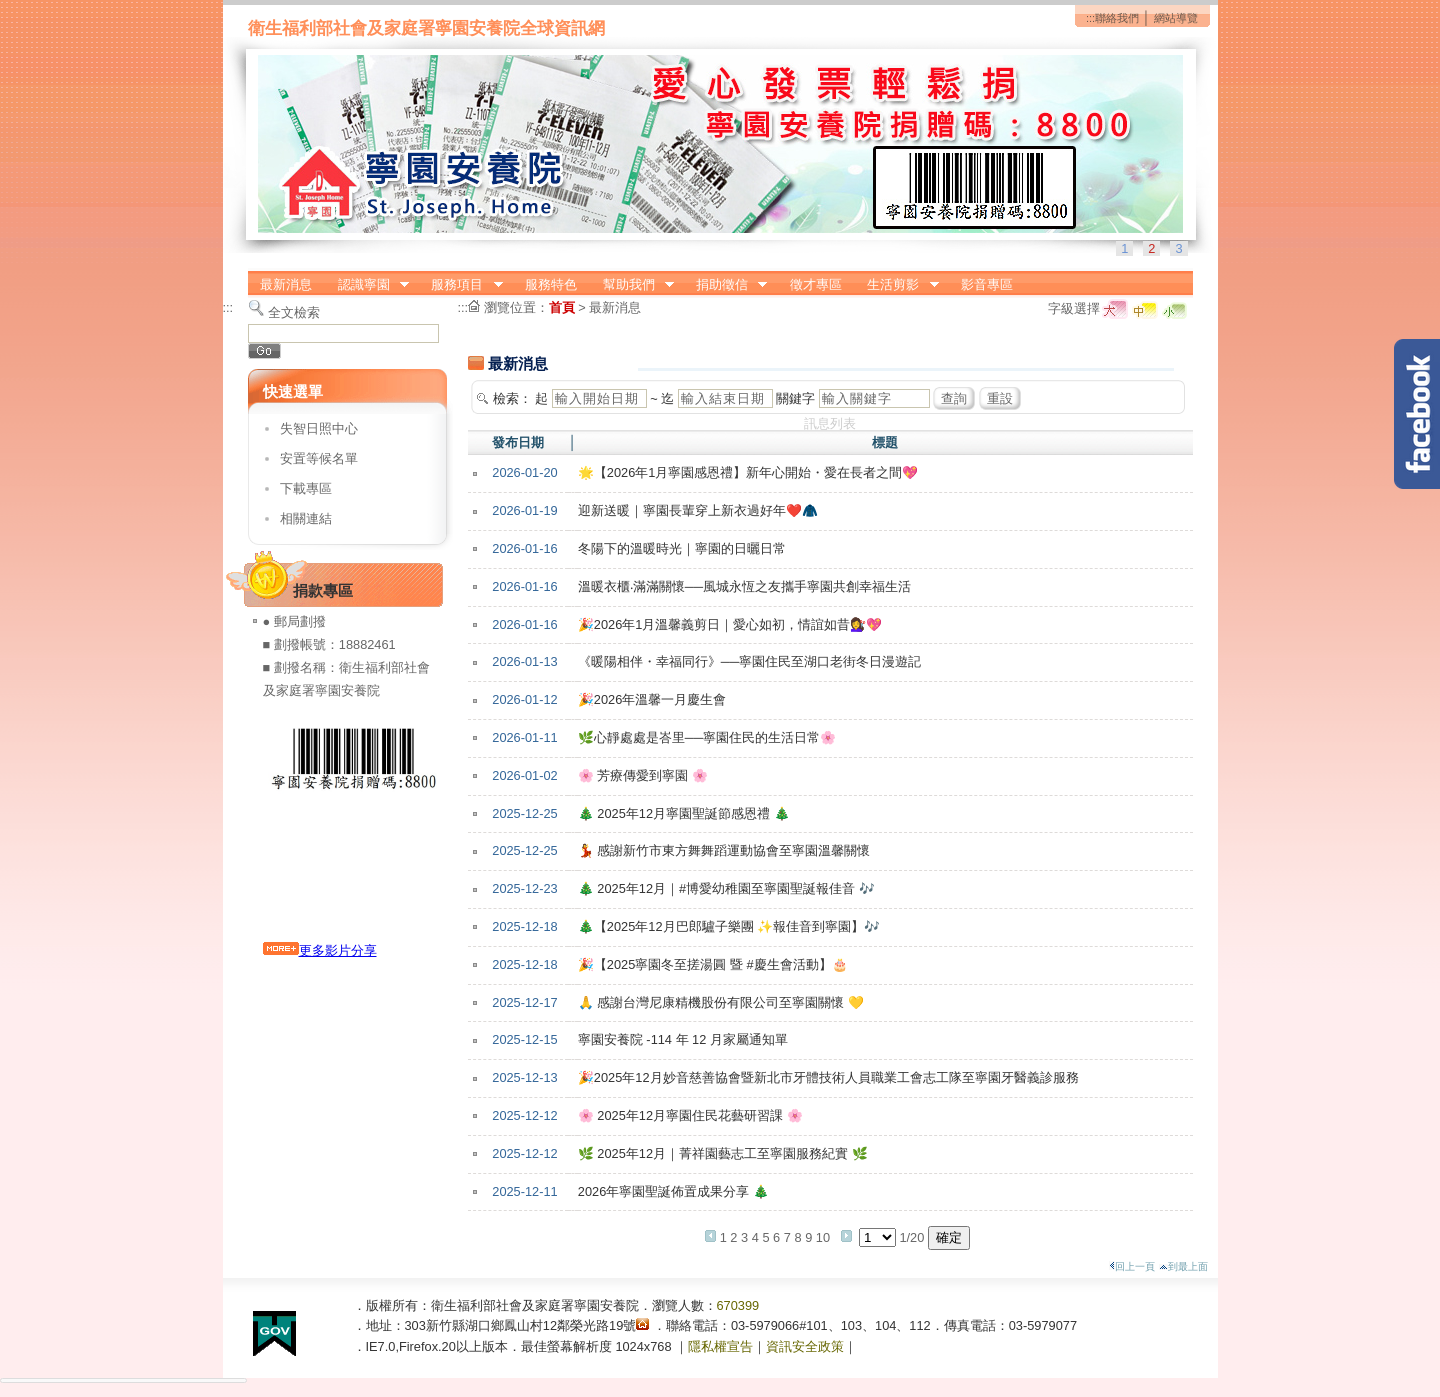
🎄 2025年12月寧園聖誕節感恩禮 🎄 (684, 813)
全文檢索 (294, 312)
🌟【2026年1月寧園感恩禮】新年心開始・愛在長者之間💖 (748, 472)
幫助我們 (632, 285)
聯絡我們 (1117, 18)
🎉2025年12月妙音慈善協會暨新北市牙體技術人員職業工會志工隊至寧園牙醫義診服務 (828, 1077)
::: (1090, 18)
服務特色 (551, 284)
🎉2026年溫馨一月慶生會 (652, 699)
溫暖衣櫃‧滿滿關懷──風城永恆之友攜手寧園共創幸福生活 (744, 586)
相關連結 (306, 518)
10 (823, 1237)
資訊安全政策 (805, 1346)
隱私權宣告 (720, 1346)
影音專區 (987, 284)
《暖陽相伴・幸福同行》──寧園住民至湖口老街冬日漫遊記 (749, 661)
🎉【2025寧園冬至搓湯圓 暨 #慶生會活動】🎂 (713, 964)
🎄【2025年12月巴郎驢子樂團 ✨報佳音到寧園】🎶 (729, 926)
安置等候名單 (319, 458)
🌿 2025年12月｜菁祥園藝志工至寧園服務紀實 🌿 (723, 1153)
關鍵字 (795, 398)
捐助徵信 (725, 285)
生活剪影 (897, 285)
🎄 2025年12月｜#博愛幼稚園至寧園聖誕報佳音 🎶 (726, 888)
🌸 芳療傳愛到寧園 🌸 (643, 775)
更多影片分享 (320, 950)
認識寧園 (367, 285)
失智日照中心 (319, 428)
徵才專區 (816, 284)
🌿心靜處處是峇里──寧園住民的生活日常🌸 (707, 737)
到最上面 (1183, 1266)
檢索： (512, 398)
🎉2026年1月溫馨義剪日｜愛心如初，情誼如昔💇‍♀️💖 (730, 624)
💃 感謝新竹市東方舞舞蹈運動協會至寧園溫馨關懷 (724, 850)
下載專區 (306, 488)
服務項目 (461, 285)
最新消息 (286, 284)
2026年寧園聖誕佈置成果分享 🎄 (673, 1191)
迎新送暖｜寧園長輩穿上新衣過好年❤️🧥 (698, 510)
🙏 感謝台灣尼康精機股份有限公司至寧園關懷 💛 (721, 1002)
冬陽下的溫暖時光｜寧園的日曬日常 (682, 548)
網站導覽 (1176, 18)
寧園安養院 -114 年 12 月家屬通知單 (683, 1039)
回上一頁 (1132, 1266)
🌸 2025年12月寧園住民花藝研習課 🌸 (690, 1115)
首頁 (562, 307)
